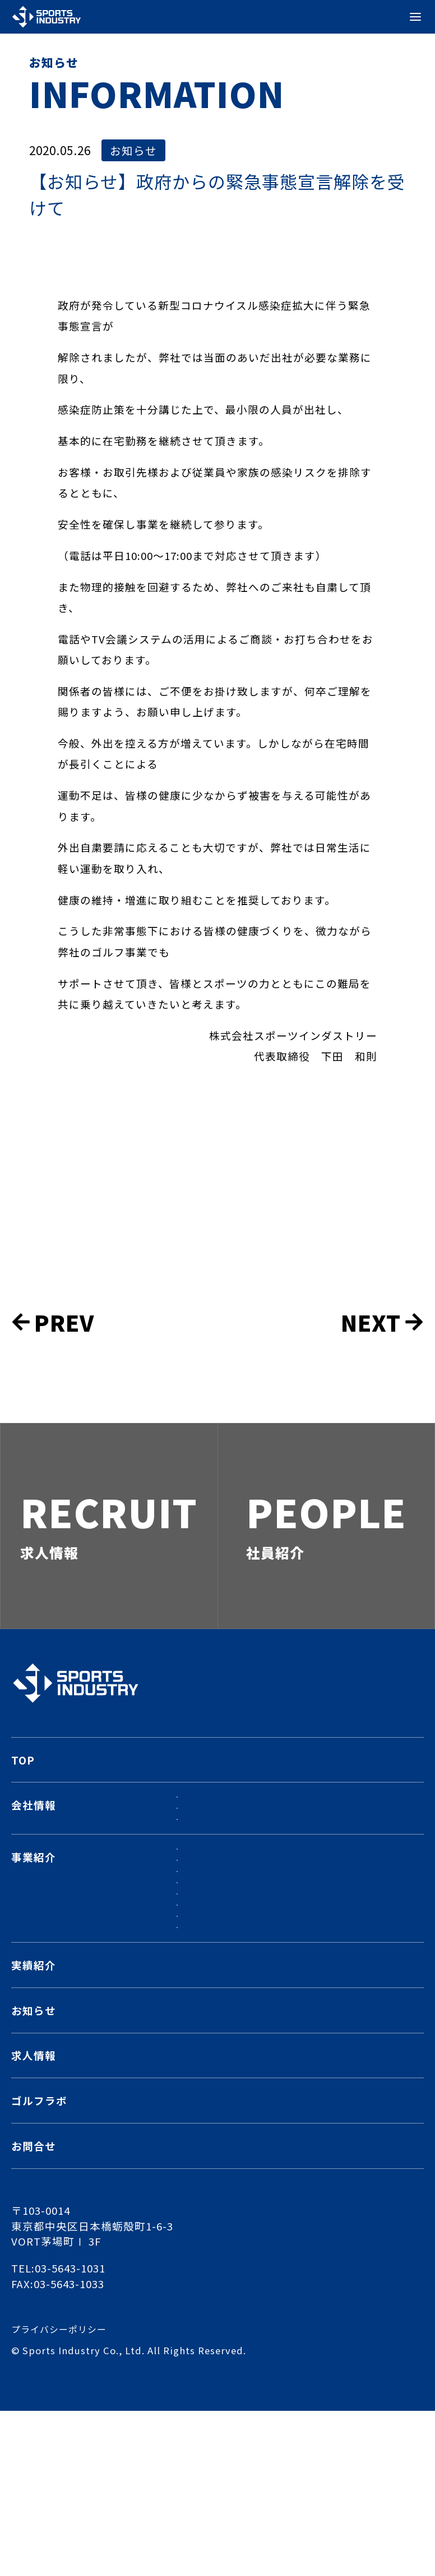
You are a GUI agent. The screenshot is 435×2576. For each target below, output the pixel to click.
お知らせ (135, 150)
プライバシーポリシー (61, 2494)
